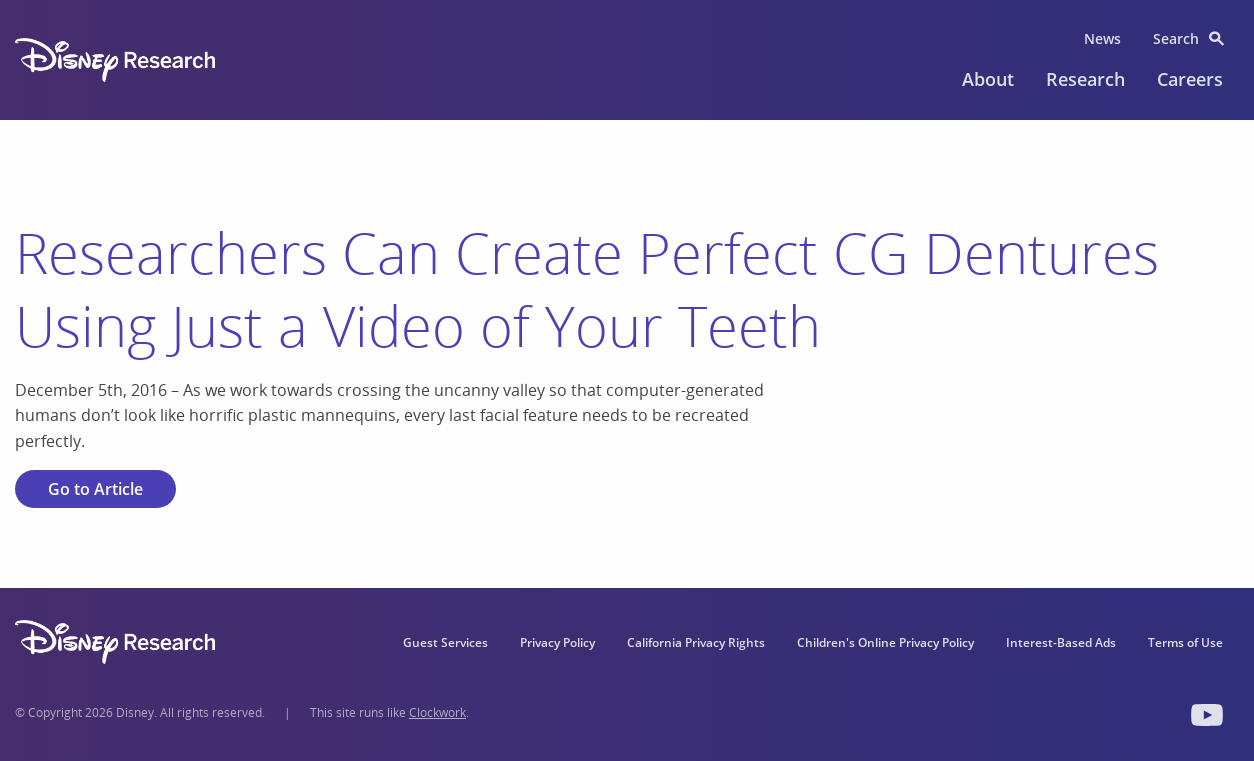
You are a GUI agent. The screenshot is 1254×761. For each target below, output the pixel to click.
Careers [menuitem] (1190, 79)
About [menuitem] (988, 79)
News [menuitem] (1102, 38)
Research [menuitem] (1085, 79)
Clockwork (437, 712)
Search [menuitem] (1176, 38)
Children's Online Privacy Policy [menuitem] (885, 642)
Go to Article (95, 489)
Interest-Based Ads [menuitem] (1061, 642)
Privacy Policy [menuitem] (557, 642)
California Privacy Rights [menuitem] (696, 642)
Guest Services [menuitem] (445, 642)
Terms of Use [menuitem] (1185, 642)
